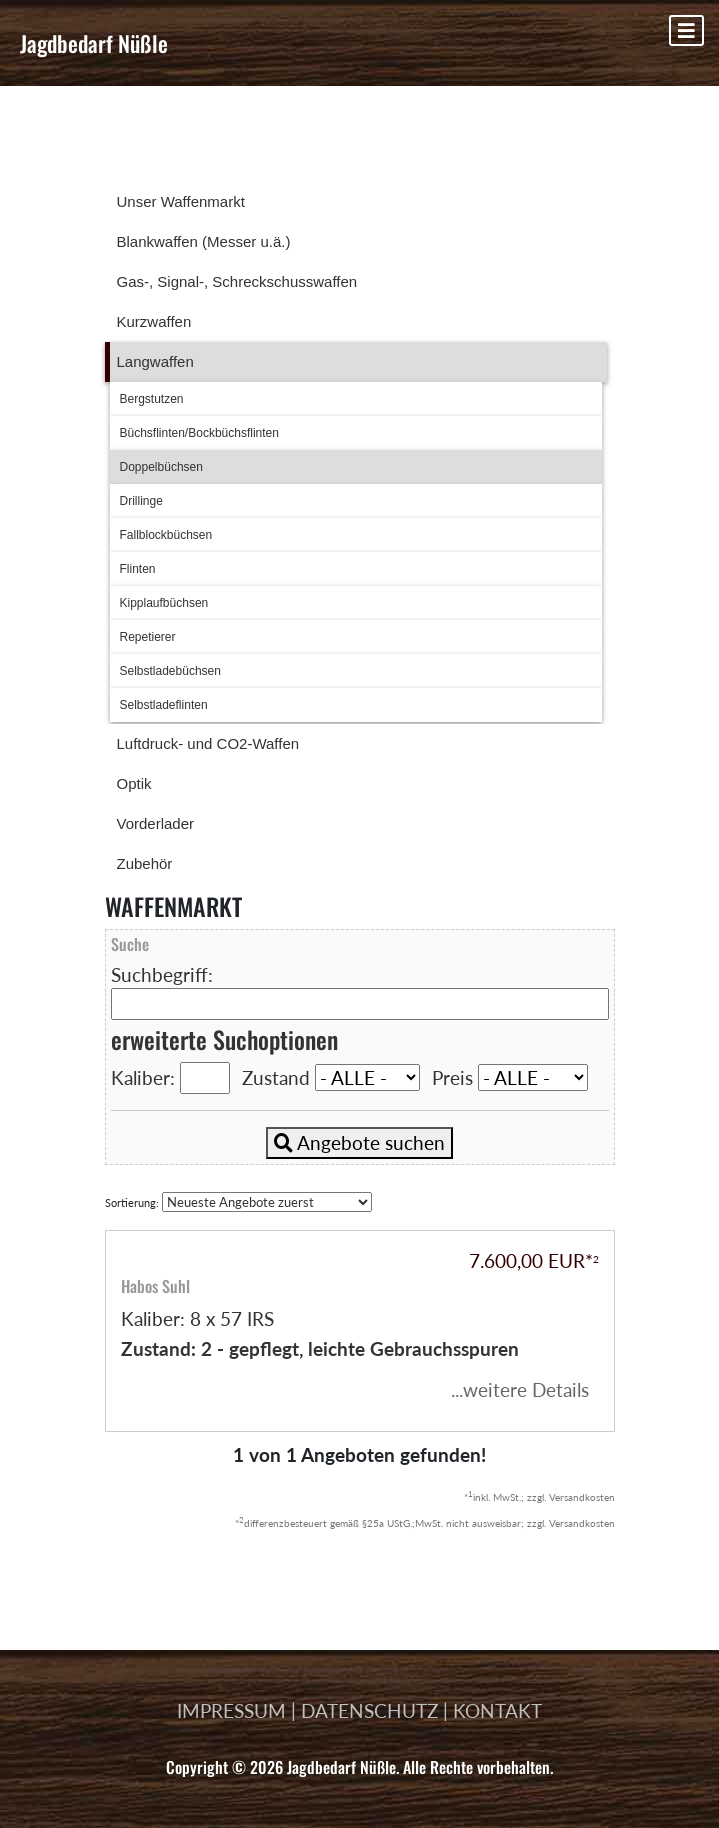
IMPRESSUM (231, 1710)
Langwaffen (155, 361)
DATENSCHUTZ (369, 1710)
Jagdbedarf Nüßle (94, 43)
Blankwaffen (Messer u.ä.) (204, 241)
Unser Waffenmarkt (181, 201)
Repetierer (148, 637)
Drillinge (141, 501)
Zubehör (145, 863)
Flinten (138, 569)
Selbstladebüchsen (170, 671)
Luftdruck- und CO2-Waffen (208, 743)
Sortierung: (238, 1202)
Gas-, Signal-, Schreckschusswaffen (237, 281)
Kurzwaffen (154, 321)
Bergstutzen (152, 399)
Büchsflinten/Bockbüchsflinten (199, 433)
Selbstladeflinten (164, 705)
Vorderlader (156, 823)
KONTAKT (497, 1710)
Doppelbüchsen (161, 467)
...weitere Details (520, 1389)
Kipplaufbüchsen (164, 603)
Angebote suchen (359, 1142)
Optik (134, 783)
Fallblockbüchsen (166, 535)
